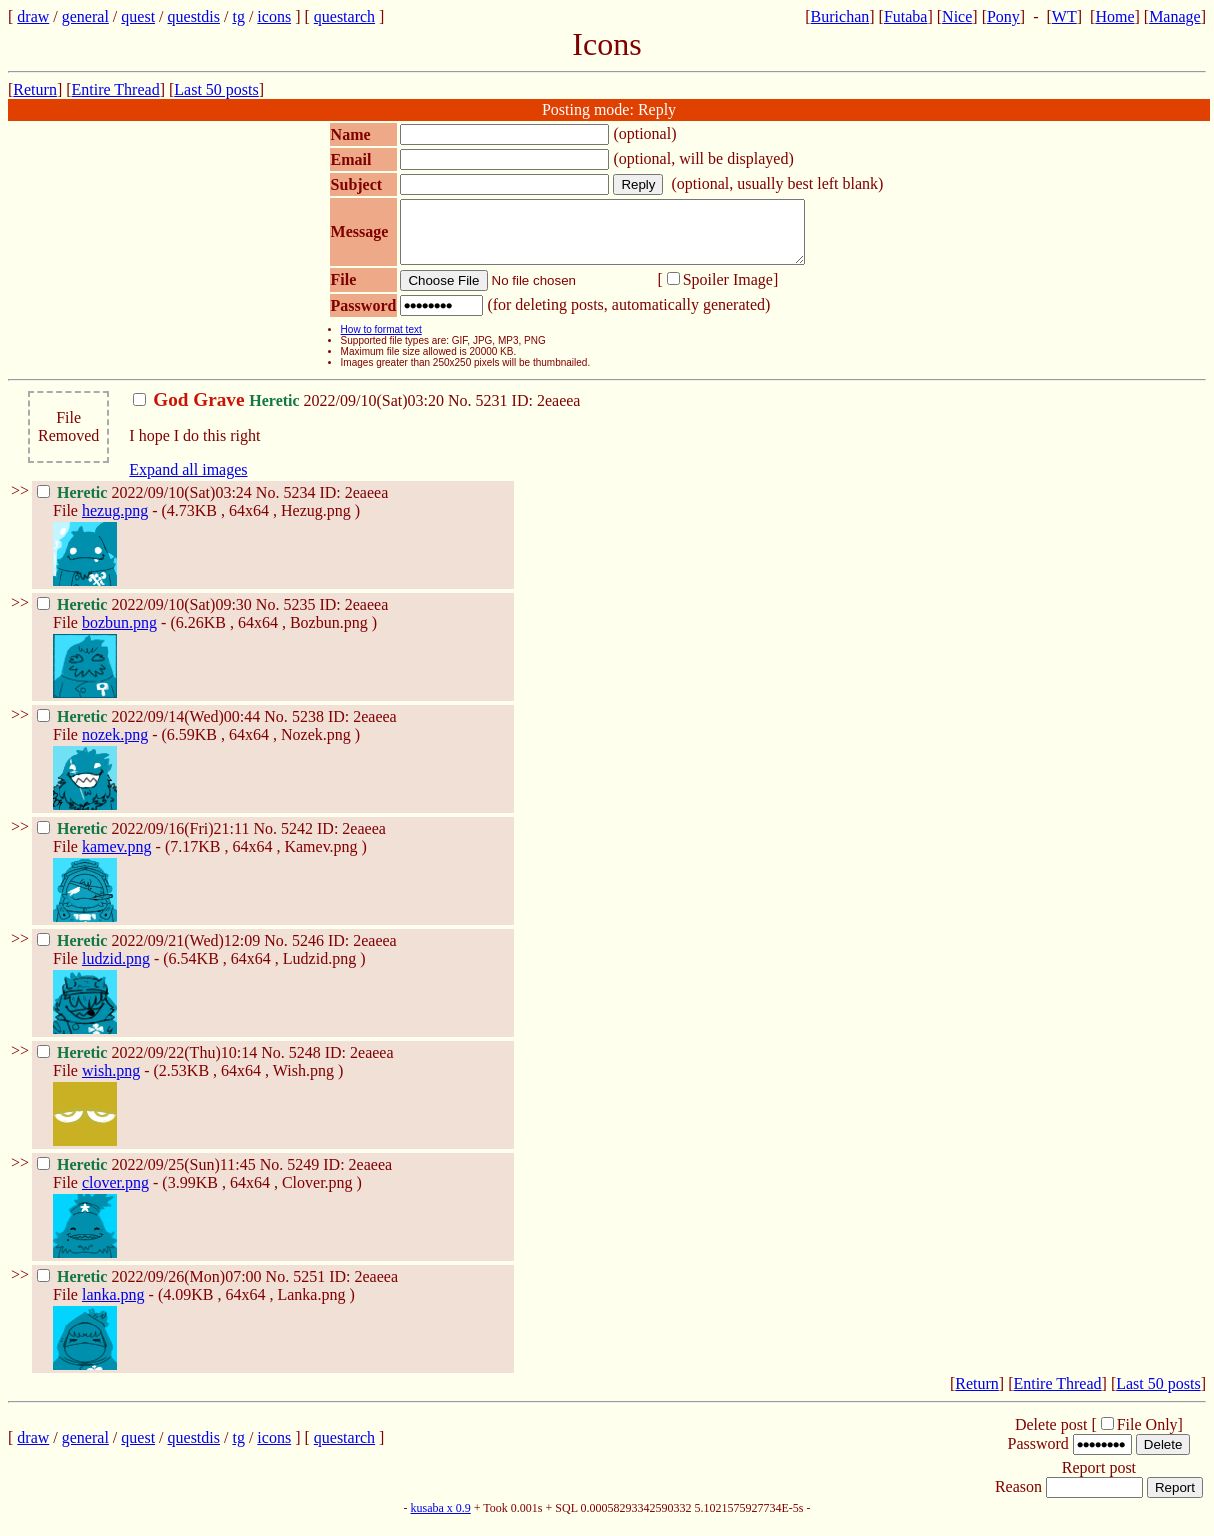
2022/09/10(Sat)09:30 (146, 616)
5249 (303, 1176)
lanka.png (113, 1306)
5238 (308, 728)
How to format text (381, 341)
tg (238, 16)
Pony (1003, 16)
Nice (957, 16)
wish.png (111, 1082)
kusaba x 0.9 (440, 1520)
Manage (1175, 16)
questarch (344, 16)
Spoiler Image (728, 291)
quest (138, 16)
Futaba (906, 16)
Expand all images (188, 481)
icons (274, 16)
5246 (308, 952)
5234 (299, 504)
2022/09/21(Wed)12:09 (150, 952)
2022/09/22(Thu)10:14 (149, 1064)
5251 (309, 1288)
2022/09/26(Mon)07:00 (151, 1288)
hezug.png (115, 522)
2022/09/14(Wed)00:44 (150, 728)
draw (33, 16)
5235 (299, 616)
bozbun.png (119, 634)
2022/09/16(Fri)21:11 (145, 840)
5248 (305, 1064)
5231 (492, 412)
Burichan (840, 16)
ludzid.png (116, 970)
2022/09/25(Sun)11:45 (148, 1176)
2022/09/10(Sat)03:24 (146, 504)
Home (1114, 16)
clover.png (115, 1194)
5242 (297, 840)
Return (35, 89)
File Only (1147, 1436)
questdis (194, 16)
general (85, 16)
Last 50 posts (216, 89)
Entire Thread (116, 89)
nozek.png (115, 746)
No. (462, 412)
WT (1064, 16)
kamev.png (117, 858)
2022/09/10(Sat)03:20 (290, 412)
